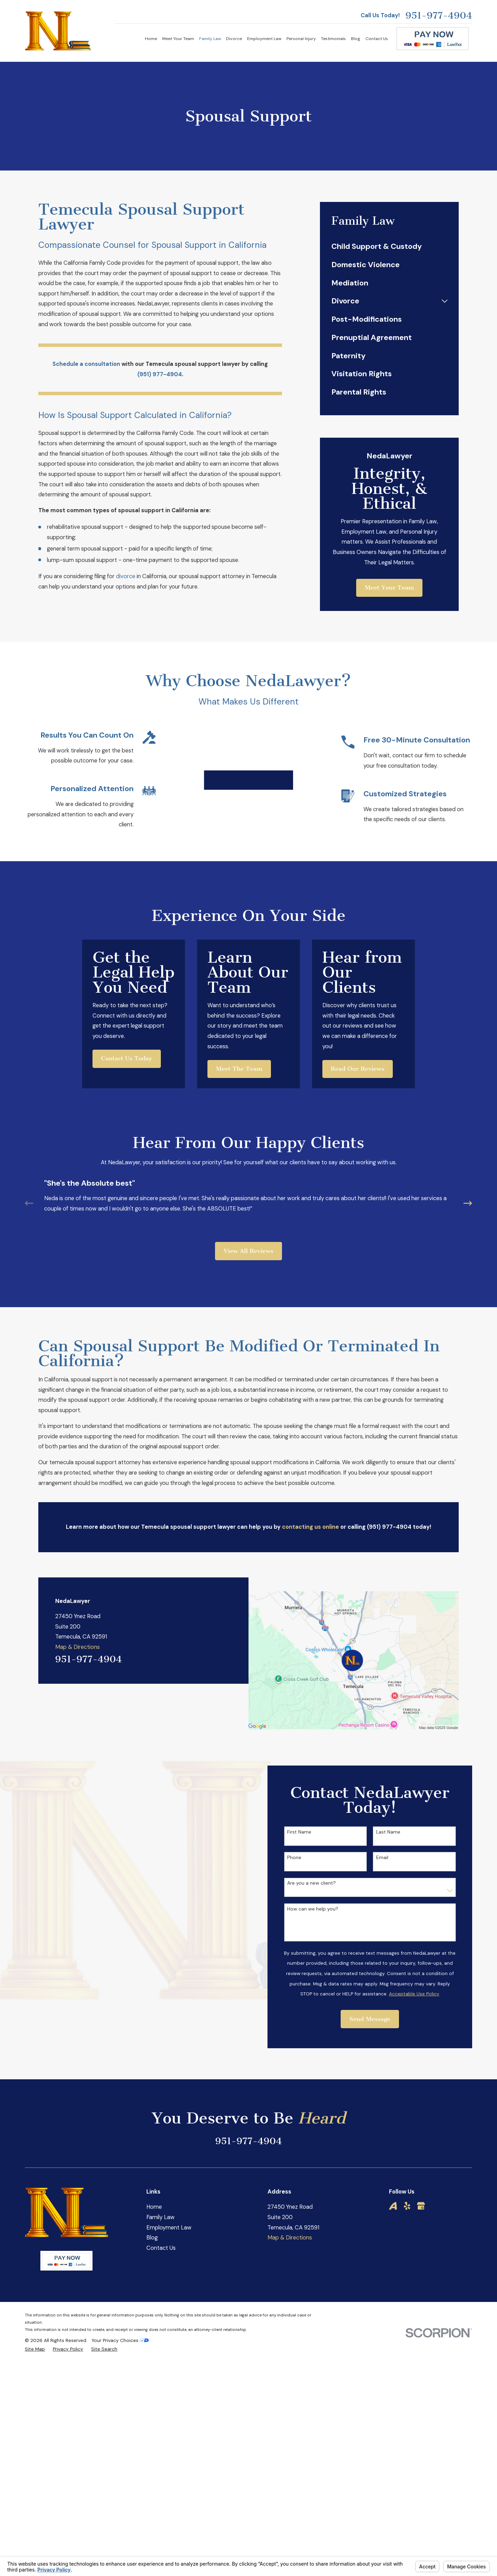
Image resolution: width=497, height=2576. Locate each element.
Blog (152, 2332)
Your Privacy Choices (120, 2435)
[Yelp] (407, 2301)
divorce (125, 576)
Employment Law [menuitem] (264, 38)
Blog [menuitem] (355, 38)
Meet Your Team (389, 587)
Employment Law (169, 2322)
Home (154, 2302)
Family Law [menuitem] (210, 38)
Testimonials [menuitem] (333, 38)
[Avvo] (393, 2301)
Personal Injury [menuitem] (301, 38)
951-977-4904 (439, 15)
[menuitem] (389, 246)
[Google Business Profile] (421, 2301)
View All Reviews (248, 1346)
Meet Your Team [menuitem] (178, 38)
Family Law (160, 2312)
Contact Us (161, 2343)
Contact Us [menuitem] (377, 38)
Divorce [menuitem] (234, 38)
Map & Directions (77, 1742)
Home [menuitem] (151, 38)
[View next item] (468, 1298)
